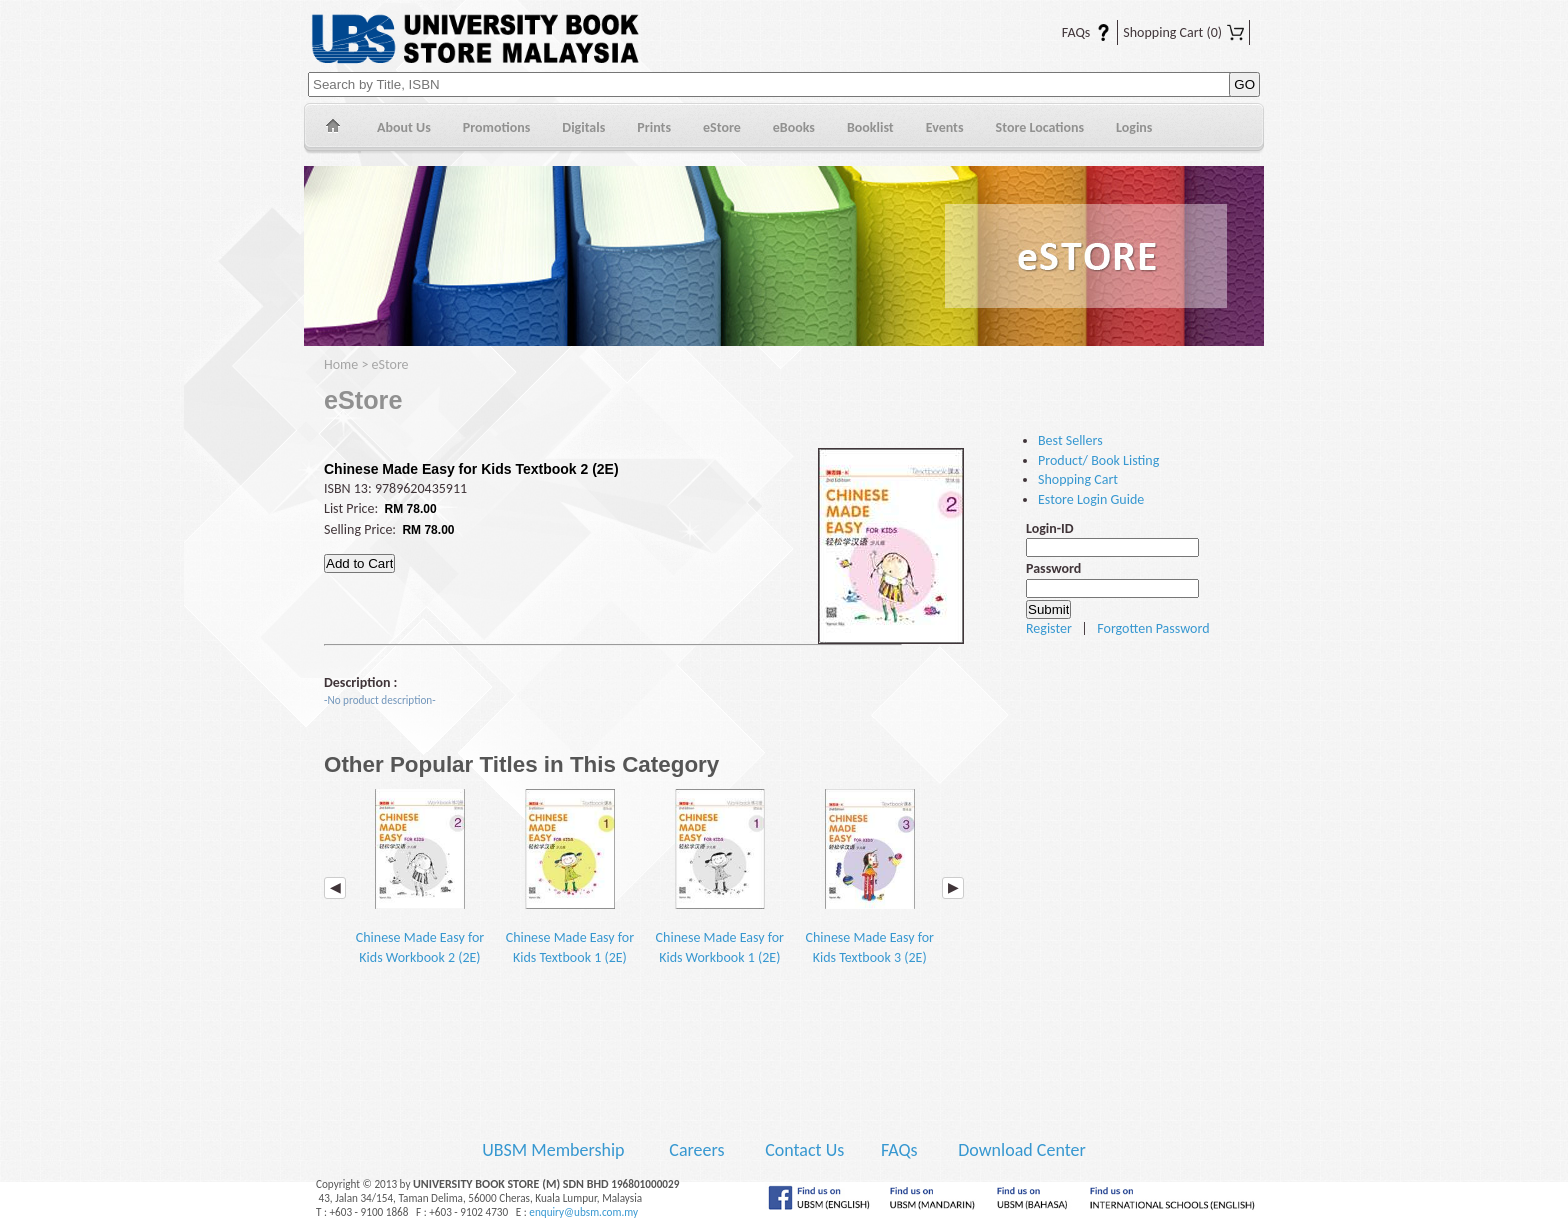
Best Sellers (1070, 440)
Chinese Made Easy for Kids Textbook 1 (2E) (570, 877)
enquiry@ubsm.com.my (583, 1212)
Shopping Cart (1183, 32)
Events (945, 127)
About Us (404, 127)
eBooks (794, 127)
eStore (722, 127)
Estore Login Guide (1091, 499)
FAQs (1074, 32)
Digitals (583, 127)
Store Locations (1040, 127)
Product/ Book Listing (1098, 460)
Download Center (1022, 1150)
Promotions (497, 127)
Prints (654, 127)
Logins (1134, 127)
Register (1049, 628)
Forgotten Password (1153, 628)
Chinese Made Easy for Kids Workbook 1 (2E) (720, 877)
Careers (696, 1150)
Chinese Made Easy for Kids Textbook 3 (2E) (870, 877)
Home (332, 128)
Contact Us (806, 1150)
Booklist (870, 127)
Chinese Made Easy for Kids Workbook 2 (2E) (420, 877)
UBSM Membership (555, 1150)
